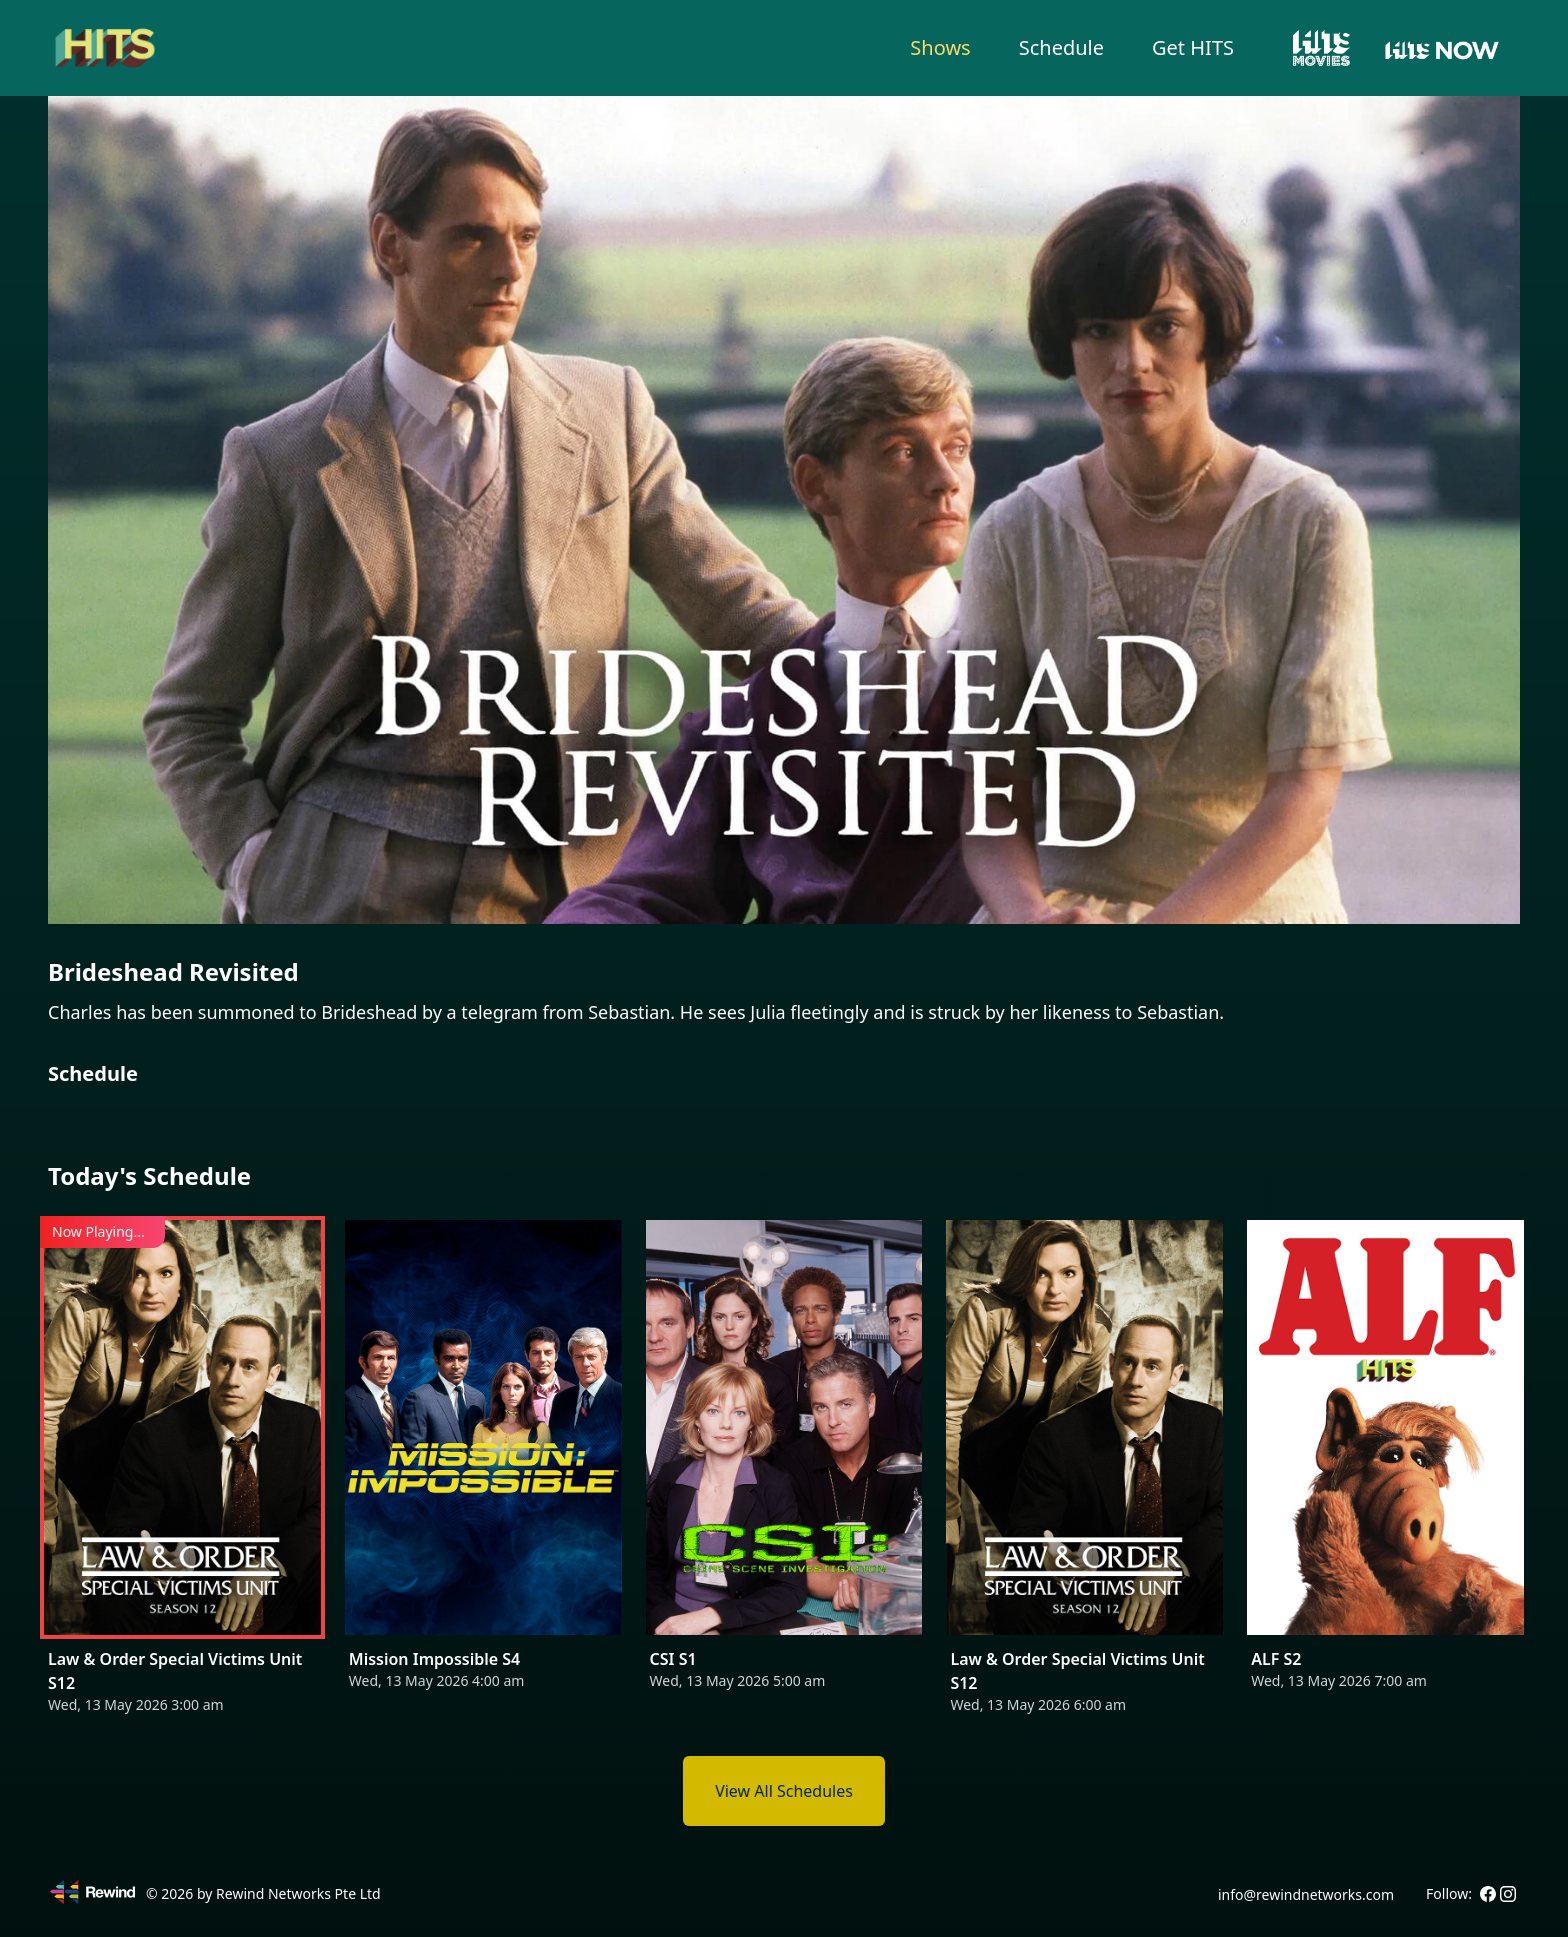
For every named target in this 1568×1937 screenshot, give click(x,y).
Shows (940, 47)
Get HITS (1193, 47)
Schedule (1061, 47)
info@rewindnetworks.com (1306, 1894)
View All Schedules (784, 1791)
